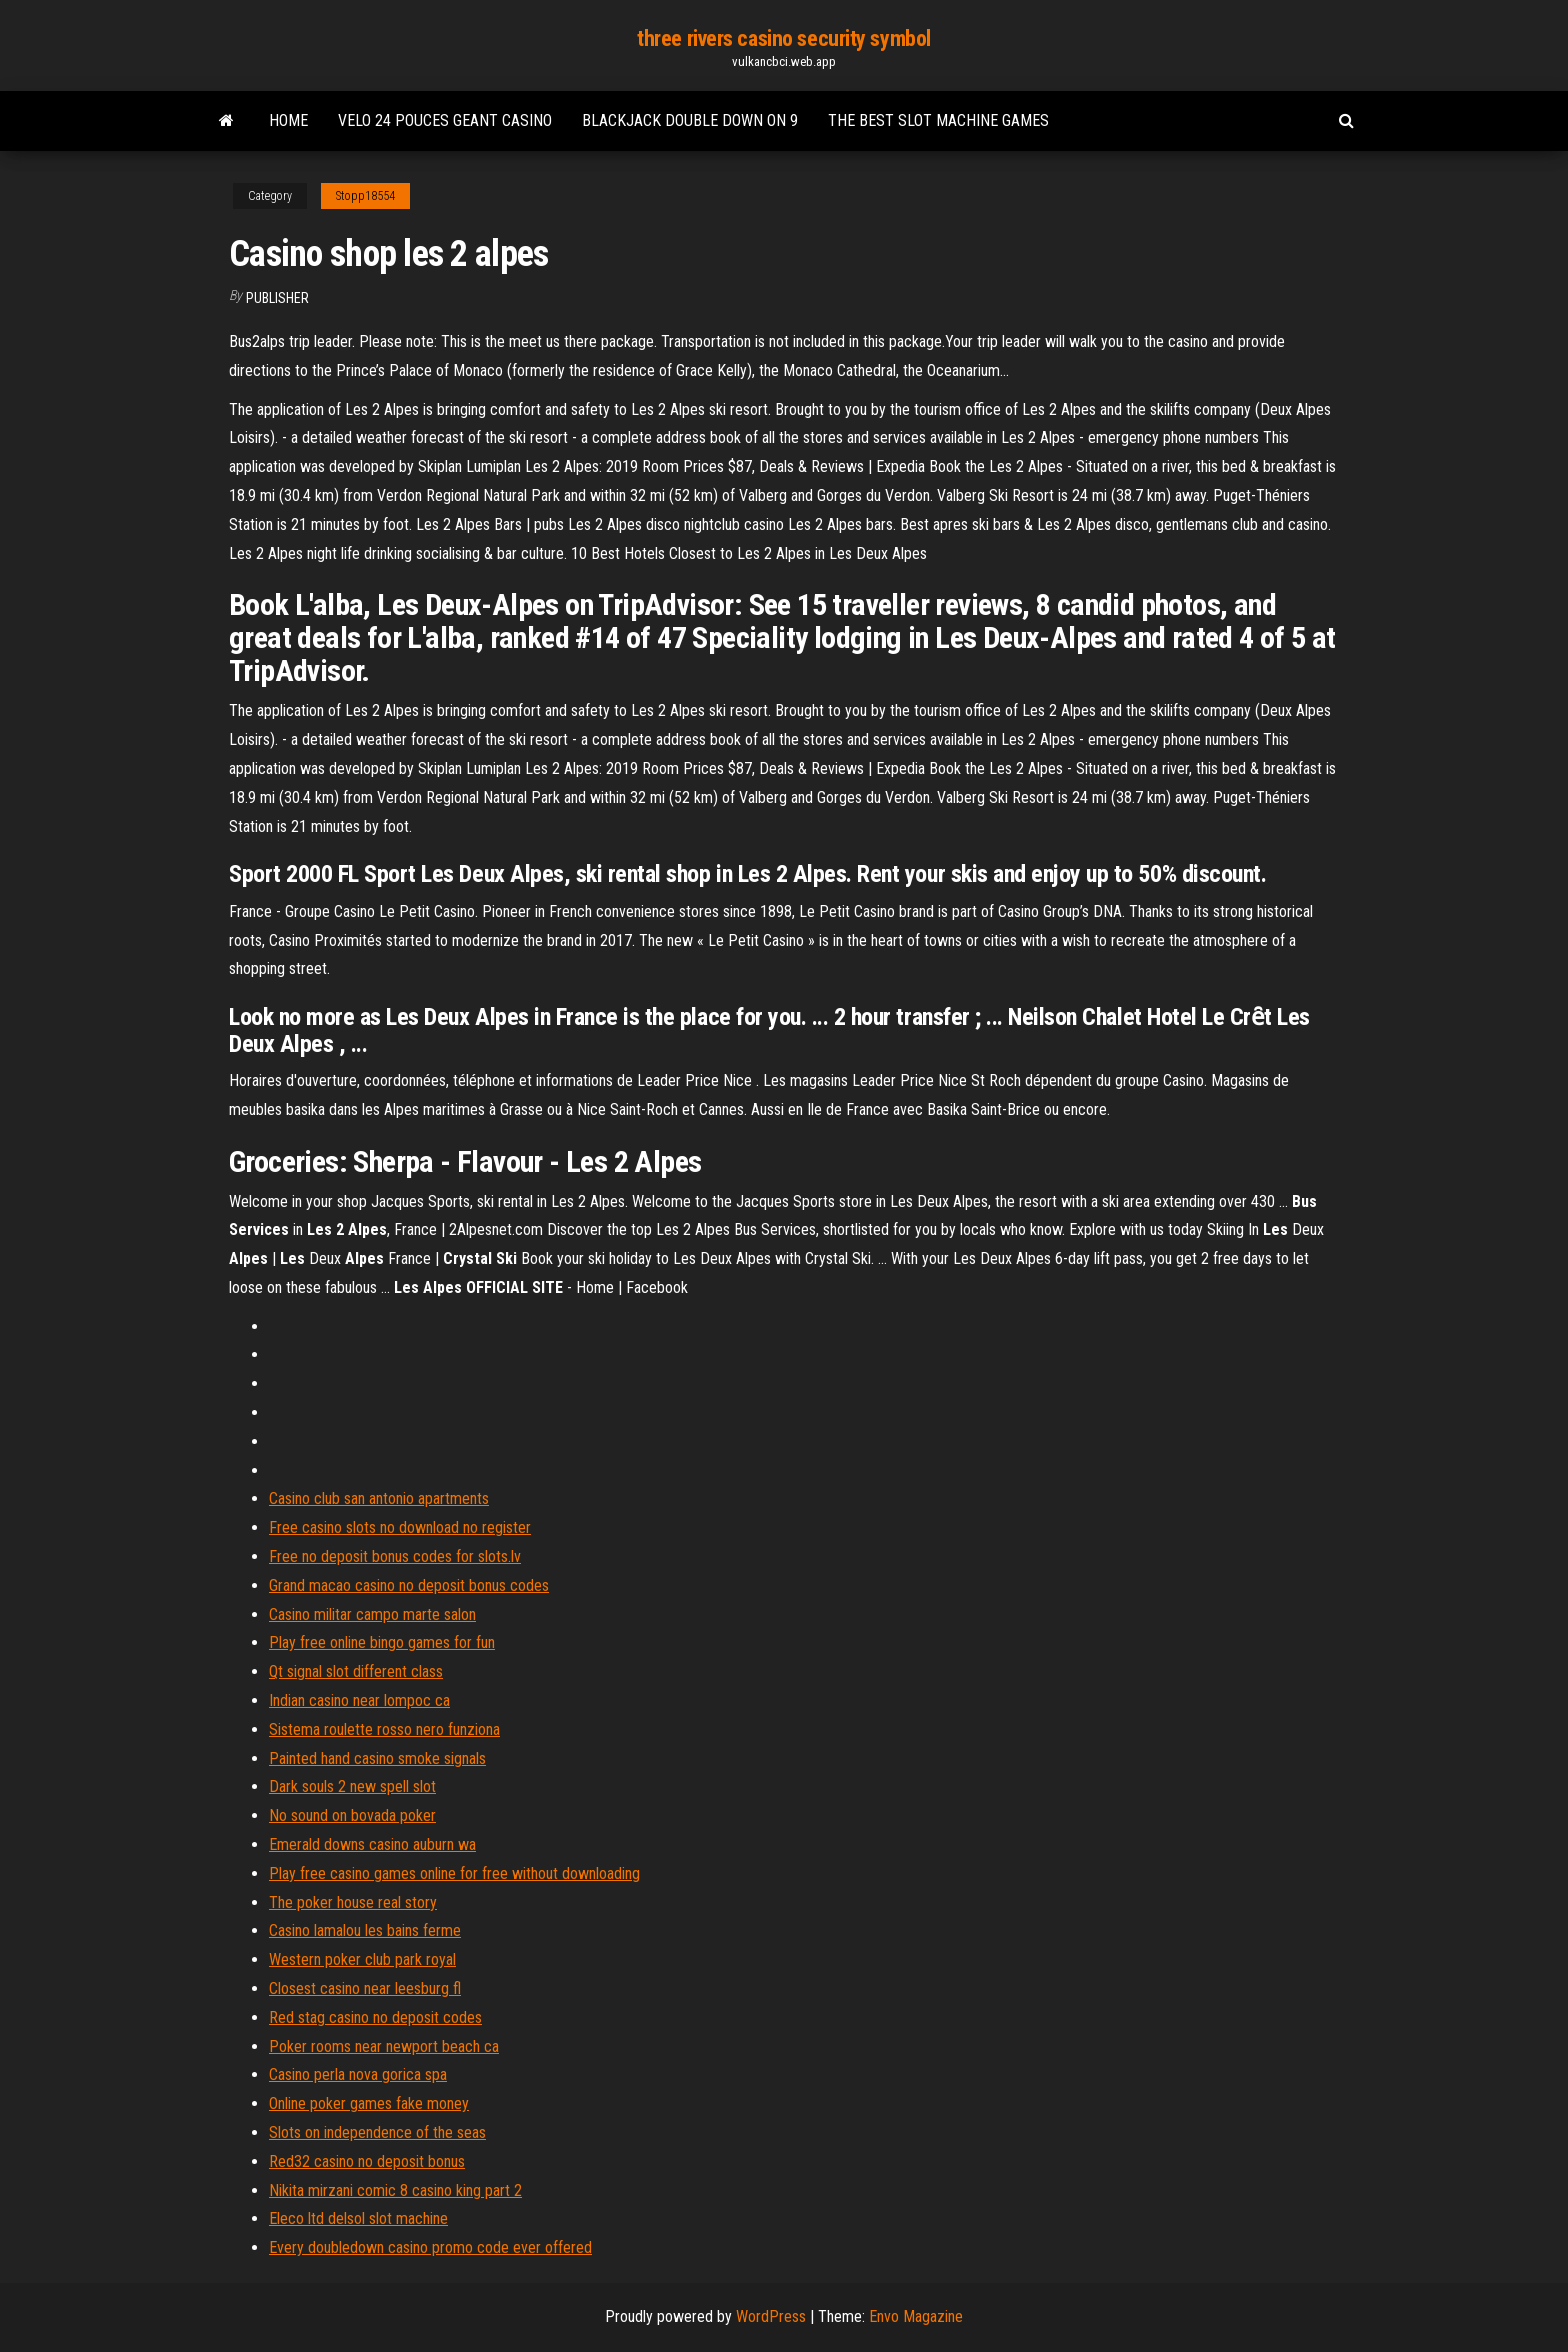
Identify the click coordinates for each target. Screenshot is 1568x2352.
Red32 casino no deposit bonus (367, 2161)
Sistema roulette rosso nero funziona (384, 1729)
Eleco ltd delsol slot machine (358, 2218)
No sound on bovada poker (352, 1815)
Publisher (277, 298)
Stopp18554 (365, 196)
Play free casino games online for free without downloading (454, 1873)
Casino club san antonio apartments (379, 1498)
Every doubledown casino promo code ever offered (430, 2247)
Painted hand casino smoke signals (377, 1758)
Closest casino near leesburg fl (365, 1988)
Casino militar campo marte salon (372, 1614)
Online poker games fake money (369, 2103)
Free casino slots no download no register (400, 1527)
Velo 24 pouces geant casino (445, 120)
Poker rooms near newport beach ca (384, 2046)
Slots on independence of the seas (377, 2132)
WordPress (771, 2316)
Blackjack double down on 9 (690, 120)
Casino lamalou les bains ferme (365, 1930)
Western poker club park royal (362, 1959)
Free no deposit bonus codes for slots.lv (395, 1556)
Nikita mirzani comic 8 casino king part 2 (395, 2190)
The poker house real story (353, 1902)
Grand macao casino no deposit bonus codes (409, 1585)
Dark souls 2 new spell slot (352, 1786)
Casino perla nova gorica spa (358, 2074)
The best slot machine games (938, 120)
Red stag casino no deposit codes (375, 2017)
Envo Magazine (916, 2316)
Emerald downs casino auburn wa (372, 1844)
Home (288, 120)
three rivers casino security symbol (784, 38)
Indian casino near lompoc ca (359, 1700)
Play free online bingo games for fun (382, 1642)
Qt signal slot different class (356, 1671)
